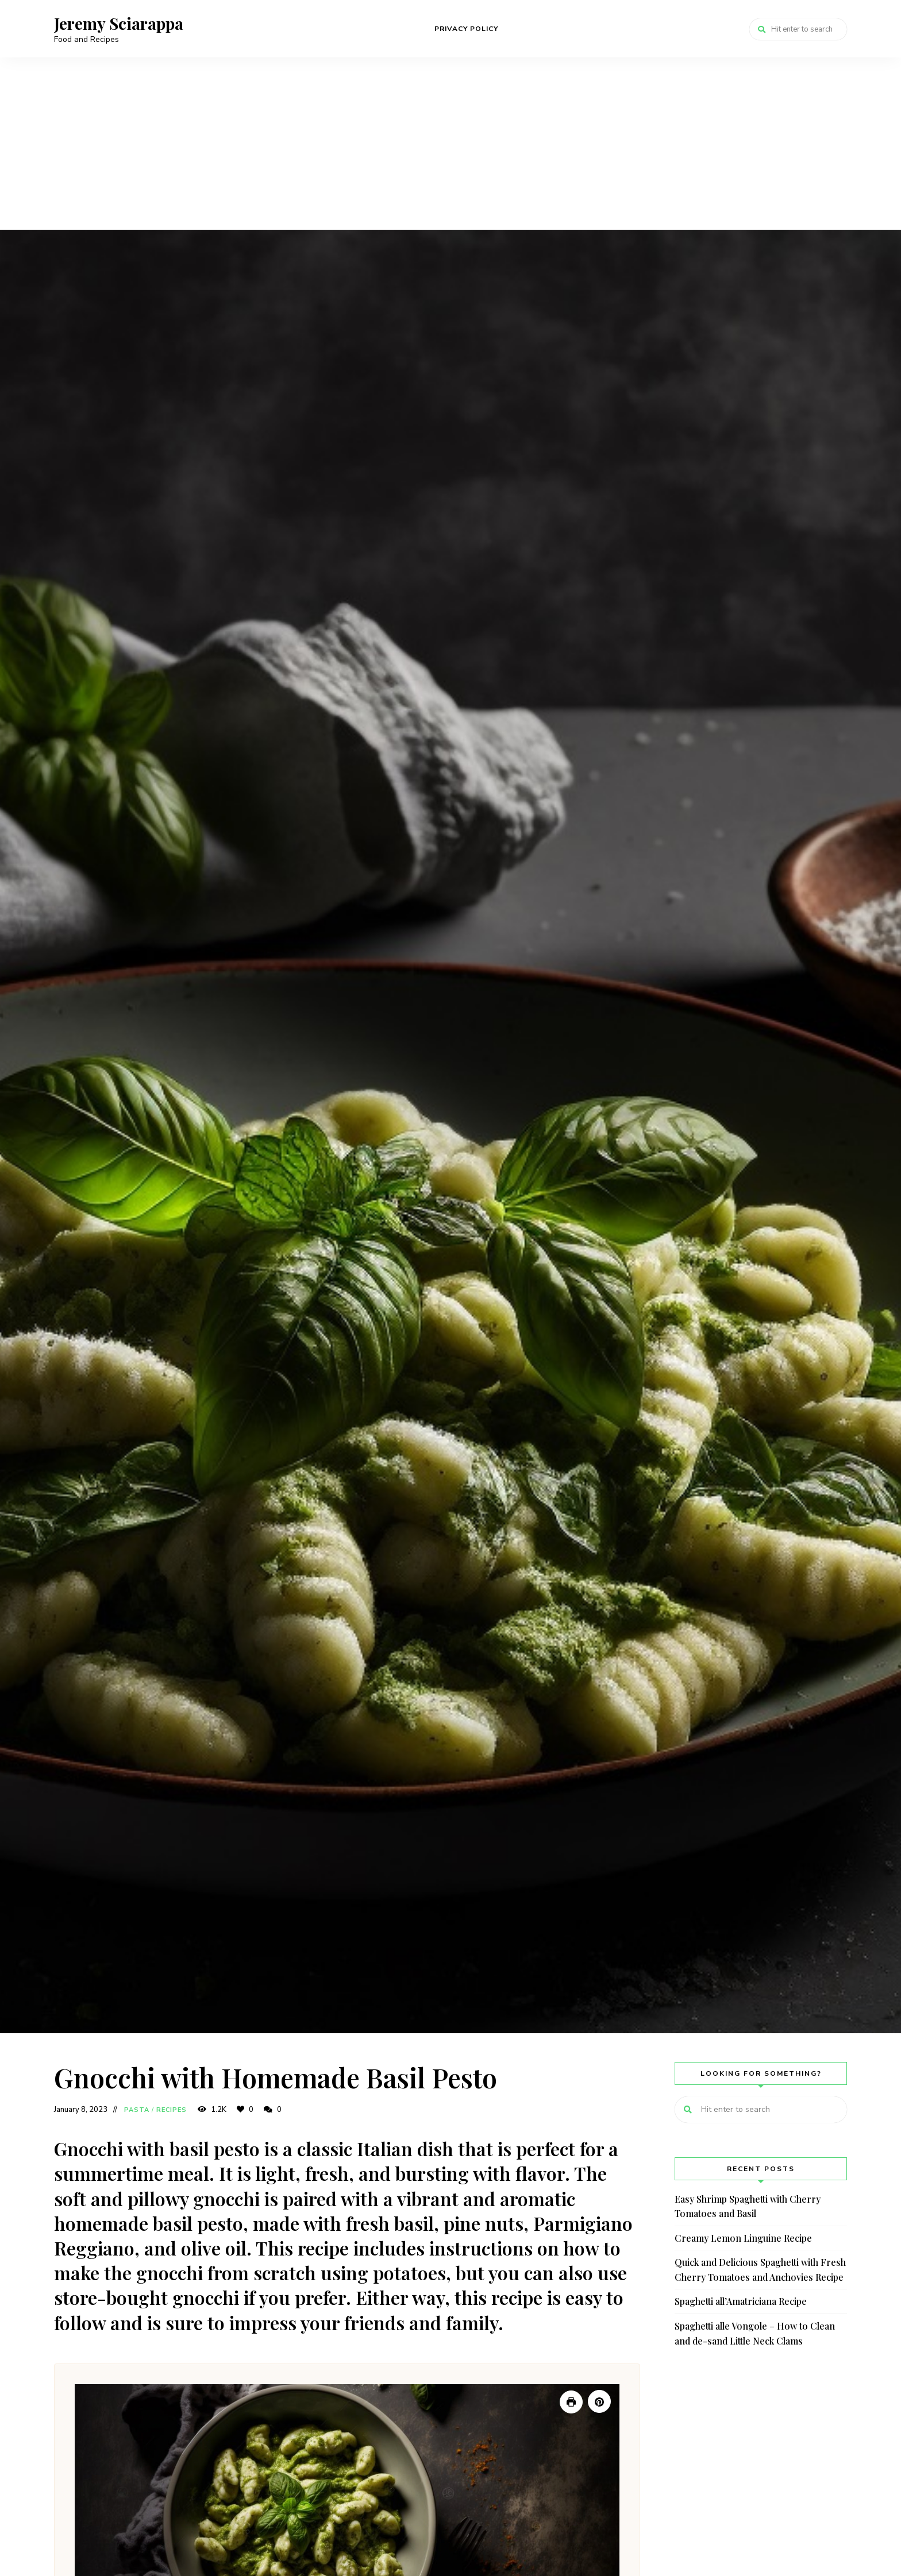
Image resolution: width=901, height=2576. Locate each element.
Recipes (171, 2110)
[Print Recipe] (571, 2401)
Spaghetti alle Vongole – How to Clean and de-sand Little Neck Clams (755, 2333)
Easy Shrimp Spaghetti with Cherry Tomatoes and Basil (748, 2206)
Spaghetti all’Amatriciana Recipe (741, 2301)
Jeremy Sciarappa (118, 23)
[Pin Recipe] (599, 2401)
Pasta (137, 2110)
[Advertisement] (450, 143)
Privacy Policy (466, 28)
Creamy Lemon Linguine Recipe (743, 2238)
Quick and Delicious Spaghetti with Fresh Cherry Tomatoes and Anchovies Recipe (760, 2269)
